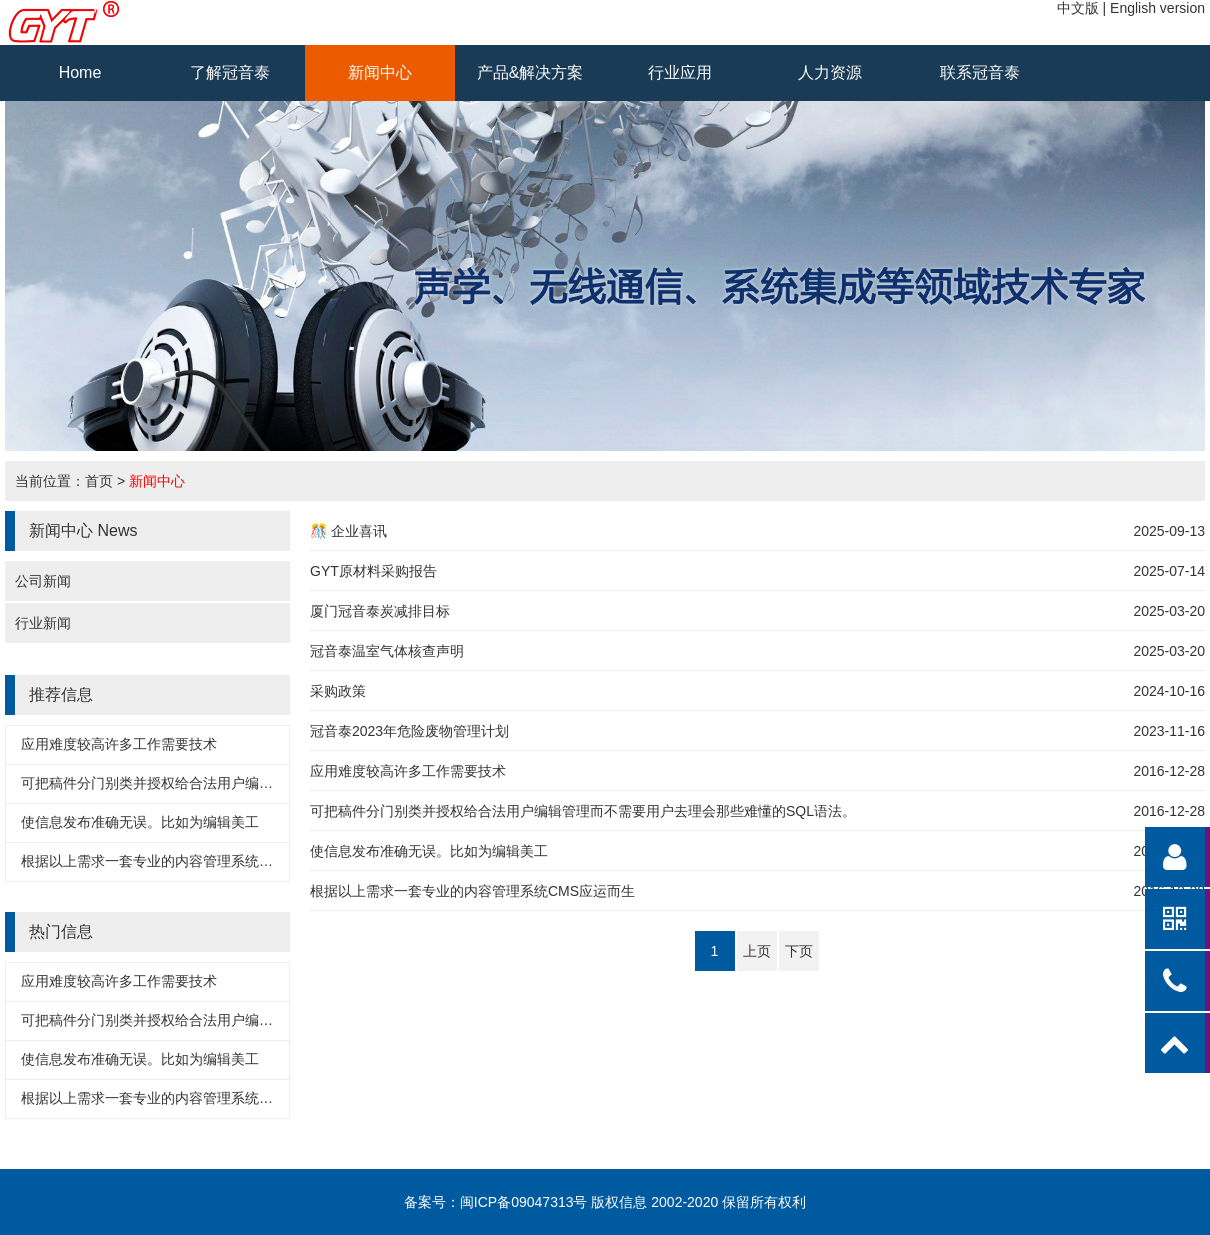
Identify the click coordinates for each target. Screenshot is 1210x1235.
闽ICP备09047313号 (524, 1202)
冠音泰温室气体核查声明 (387, 651)
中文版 (1078, 8)
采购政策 (338, 691)
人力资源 (830, 72)
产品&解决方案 (530, 72)
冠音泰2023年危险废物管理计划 (409, 731)
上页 (757, 951)
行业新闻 (43, 623)
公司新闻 (43, 581)
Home (80, 72)
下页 (799, 951)
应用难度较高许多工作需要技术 (119, 744)
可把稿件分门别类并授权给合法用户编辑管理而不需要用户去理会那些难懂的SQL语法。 (583, 811)
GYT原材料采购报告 (373, 571)
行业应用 (680, 72)
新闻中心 (380, 72)
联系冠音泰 (980, 72)
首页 (99, 481)
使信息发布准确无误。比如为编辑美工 (140, 822)
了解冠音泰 (230, 72)
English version (1157, 8)
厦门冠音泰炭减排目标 (380, 611)
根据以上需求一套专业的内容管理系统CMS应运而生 (183, 861)
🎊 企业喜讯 (348, 531)
